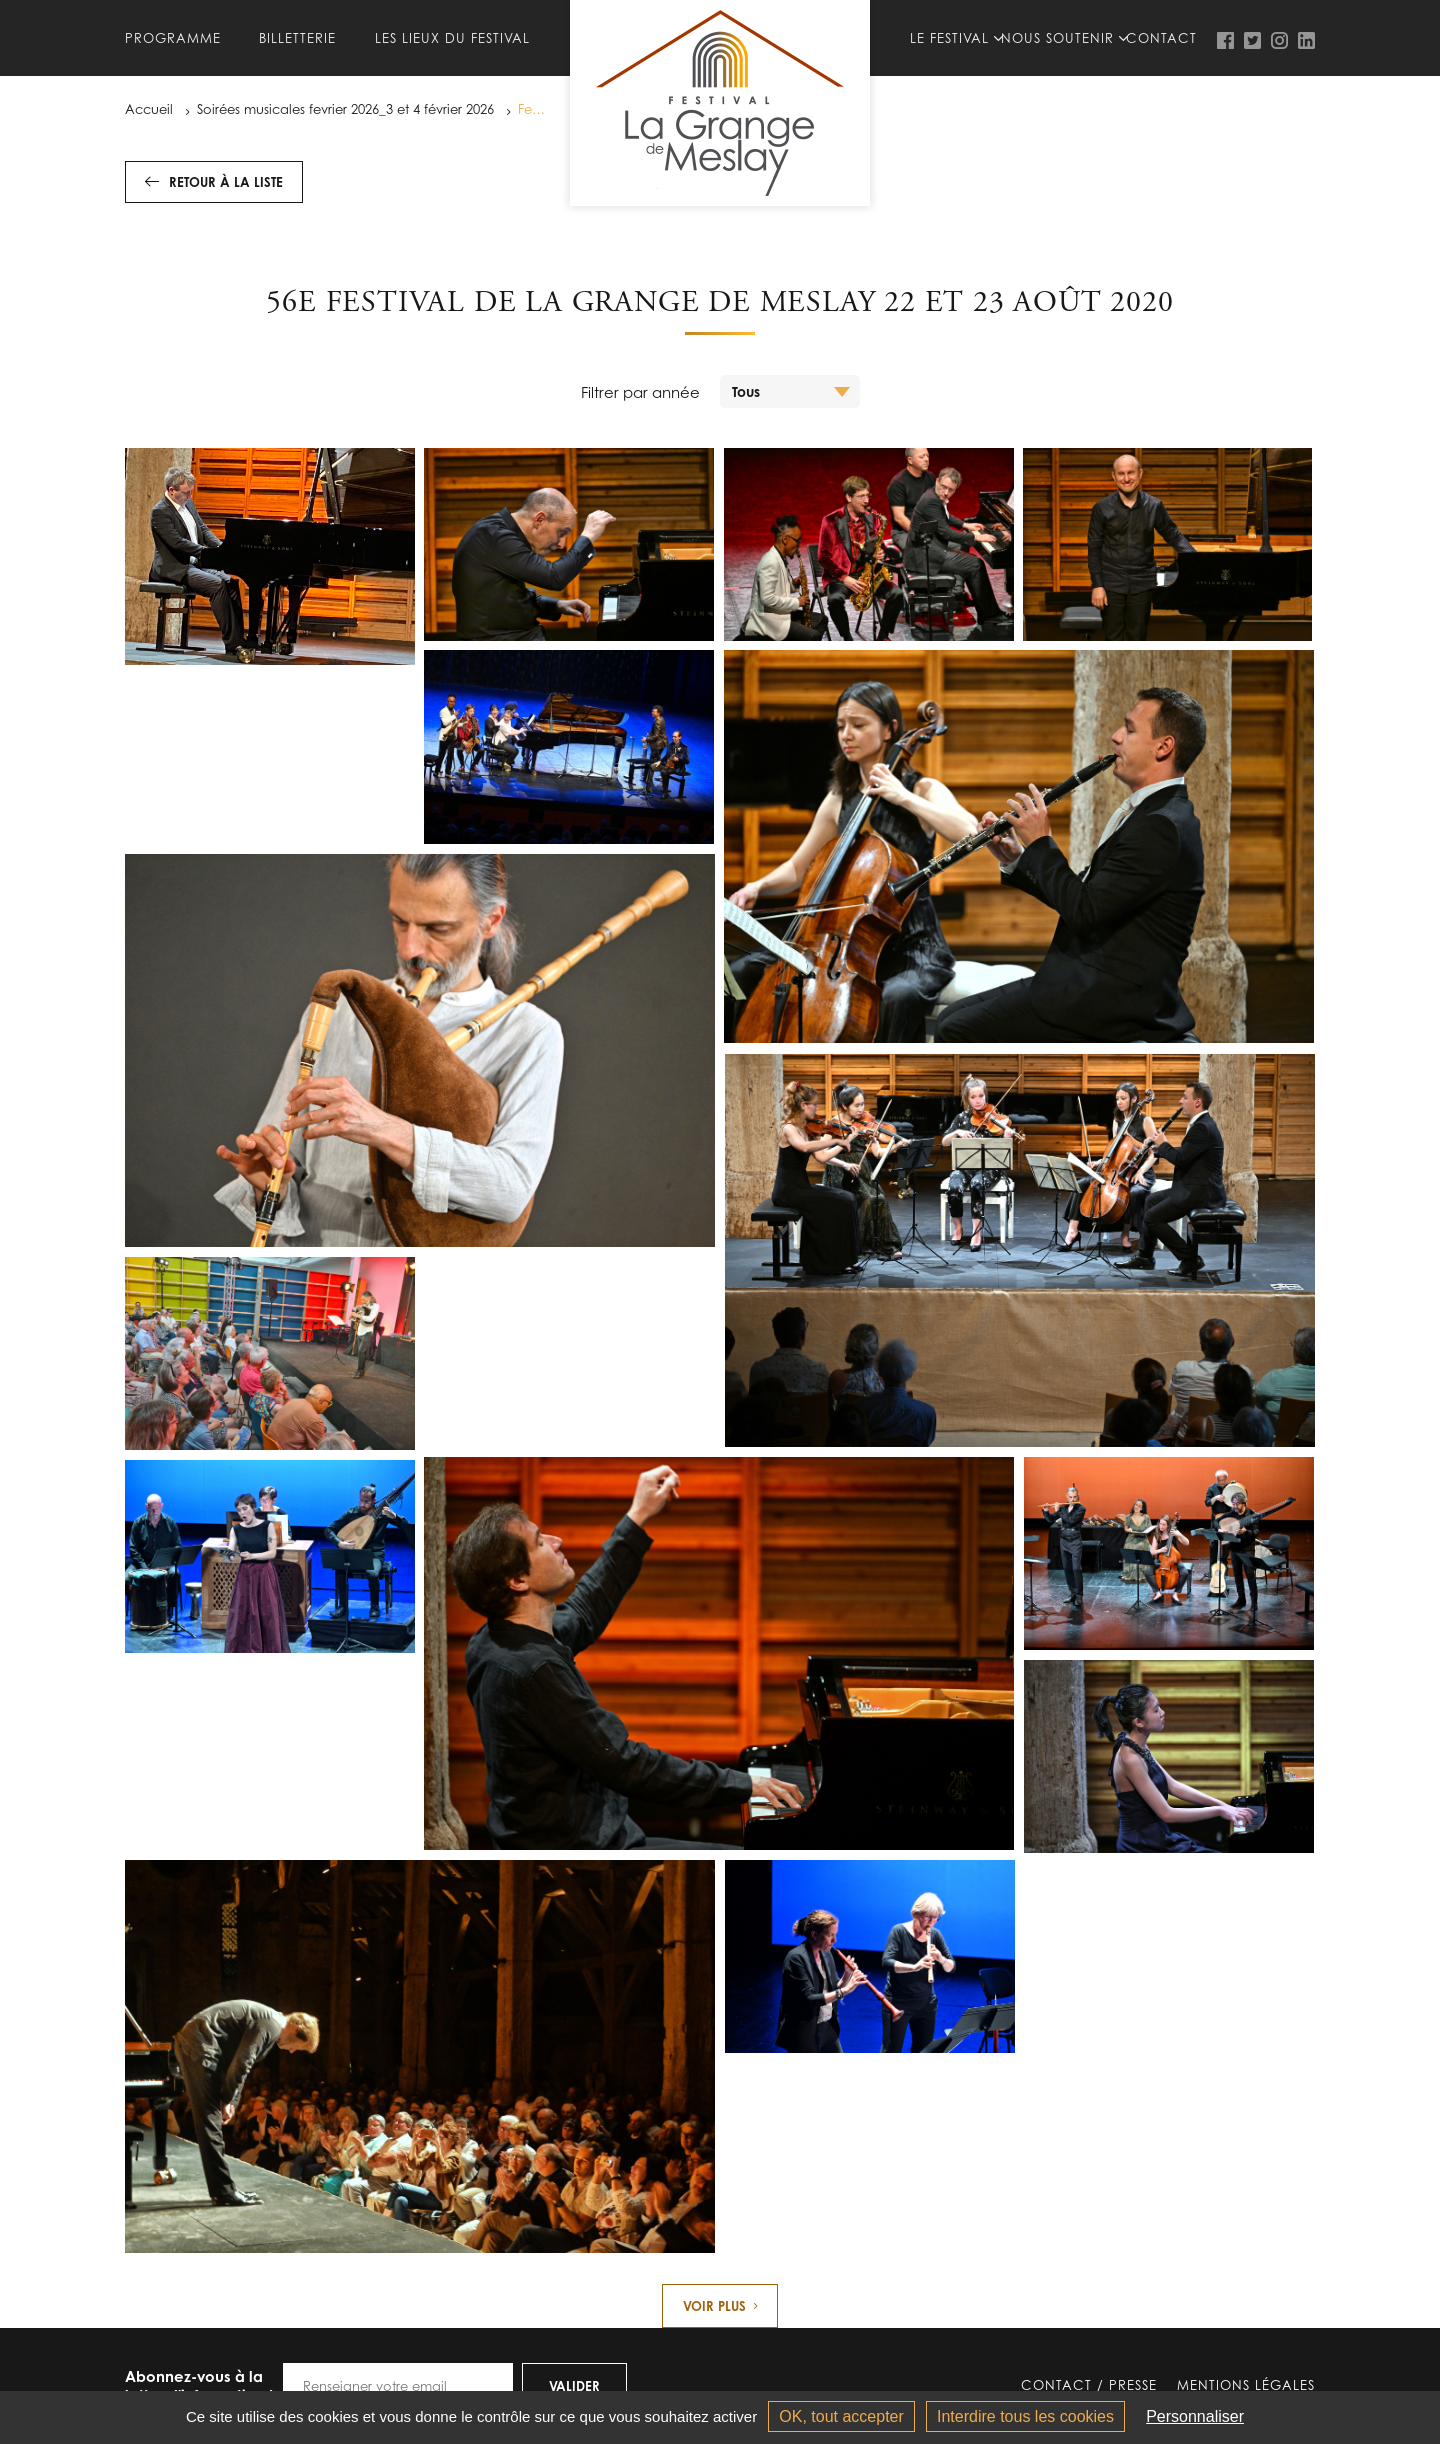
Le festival (949, 38)
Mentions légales (1246, 2386)
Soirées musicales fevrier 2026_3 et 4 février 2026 (345, 109)
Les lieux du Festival (452, 38)
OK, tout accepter (841, 2416)
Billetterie (297, 38)
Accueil (149, 109)
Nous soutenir (1057, 38)
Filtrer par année (640, 392)
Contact (1161, 38)
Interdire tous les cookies (1025, 2416)
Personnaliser (1195, 2416)
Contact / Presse (1089, 2386)
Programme (173, 38)
